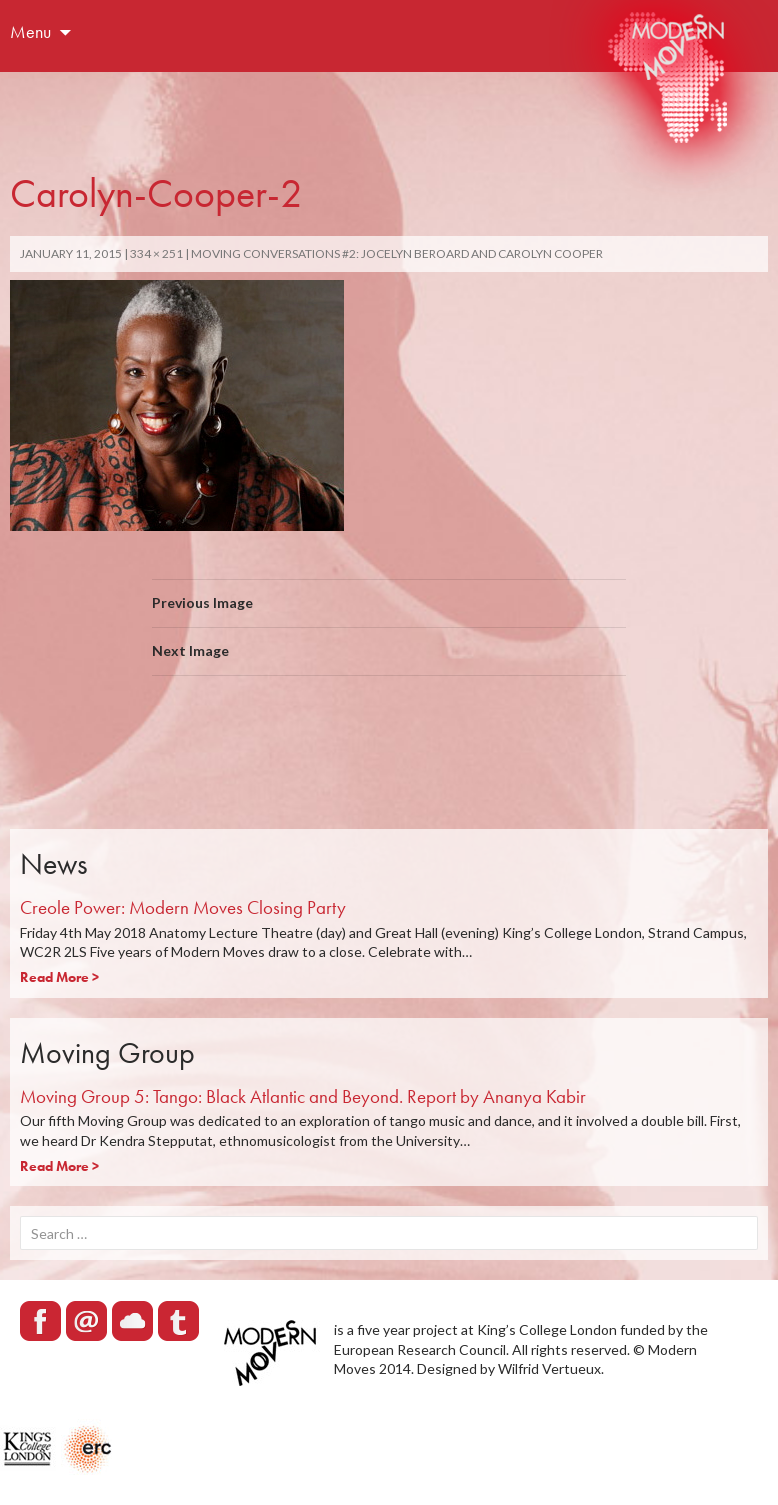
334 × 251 (156, 253)
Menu (30, 31)
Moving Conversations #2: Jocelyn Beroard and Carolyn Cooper (397, 253)
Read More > (59, 977)
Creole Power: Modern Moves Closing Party (183, 907)
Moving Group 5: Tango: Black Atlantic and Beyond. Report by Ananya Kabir (303, 1096)
